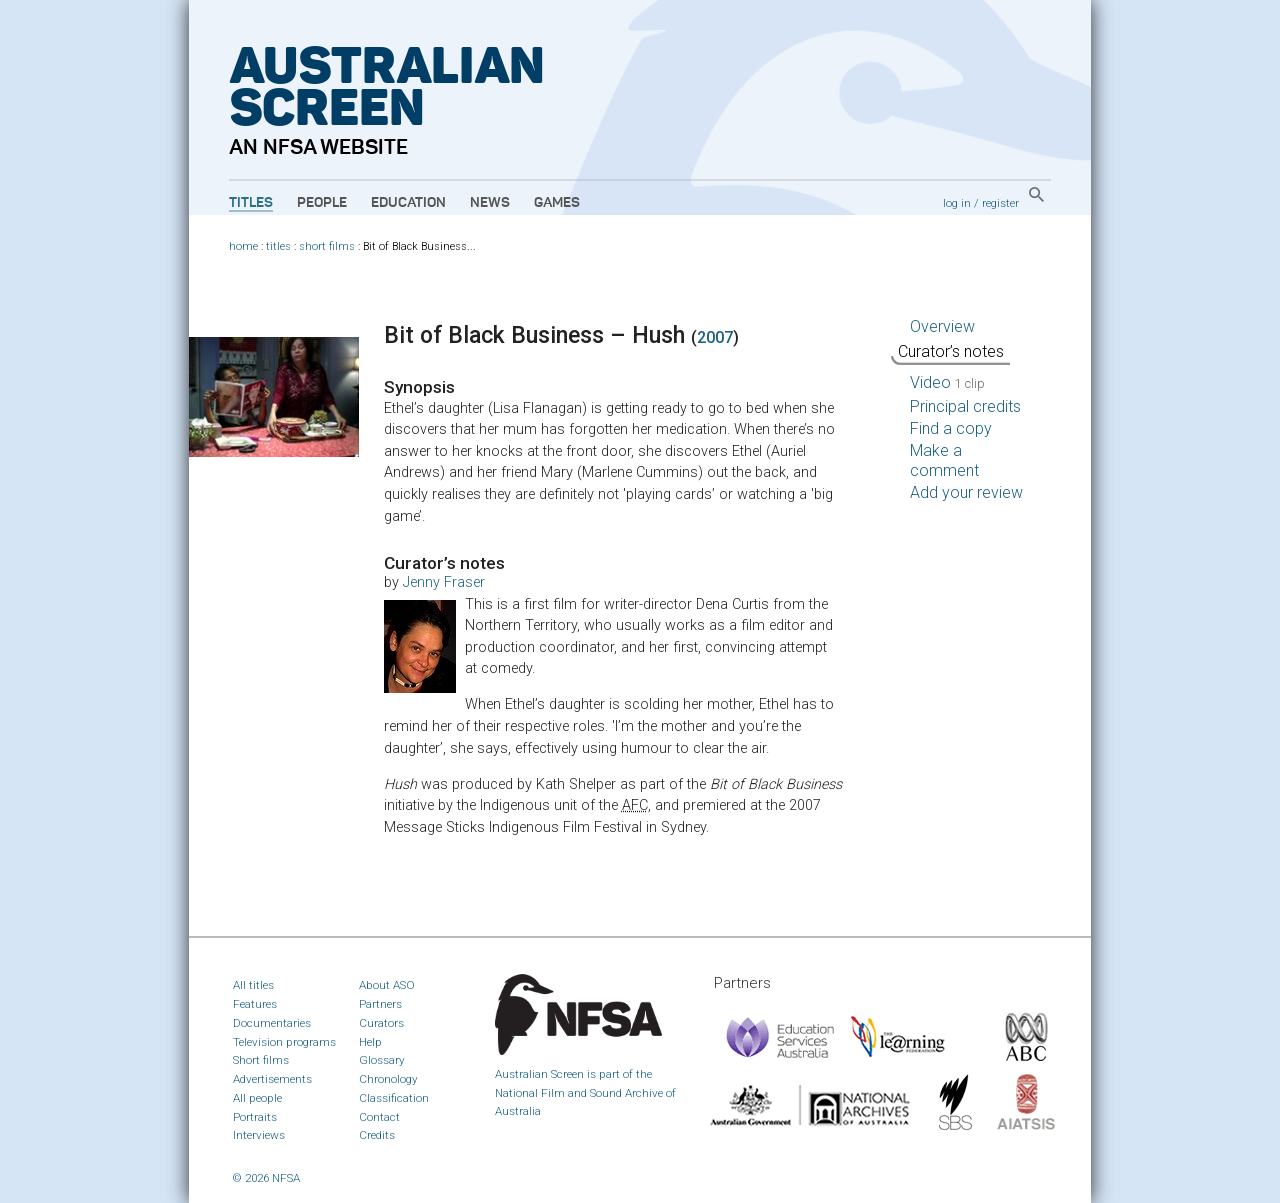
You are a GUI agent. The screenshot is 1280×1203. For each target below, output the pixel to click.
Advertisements (272, 1079)
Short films (261, 1060)
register (1000, 203)
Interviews (259, 1135)
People (322, 203)
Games (557, 203)
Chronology (388, 1079)
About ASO (387, 985)
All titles (253, 985)
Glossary (382, 1060)
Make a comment (944, 460)
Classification (394, 1098)
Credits (377, 1135)
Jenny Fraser (444, 582)
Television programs (284, 1042)
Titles (251, 203)
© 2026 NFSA (266, 1178)
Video (947, 382)
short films (327, 246)
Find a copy (951, 428)
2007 (715, 337)
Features (255, 1004)
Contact (379, 1117)
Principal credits (965, 406)
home (243, 246)
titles (278, 246)
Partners (380, 1004)
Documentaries (272, 1023)
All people (257, 1098)
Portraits (255, 1117)
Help (370, 1042)
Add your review (966, 492)
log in (957, 203)
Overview (942, 326)
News (490, 203)
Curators (381, 1023)
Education (408, 203)
